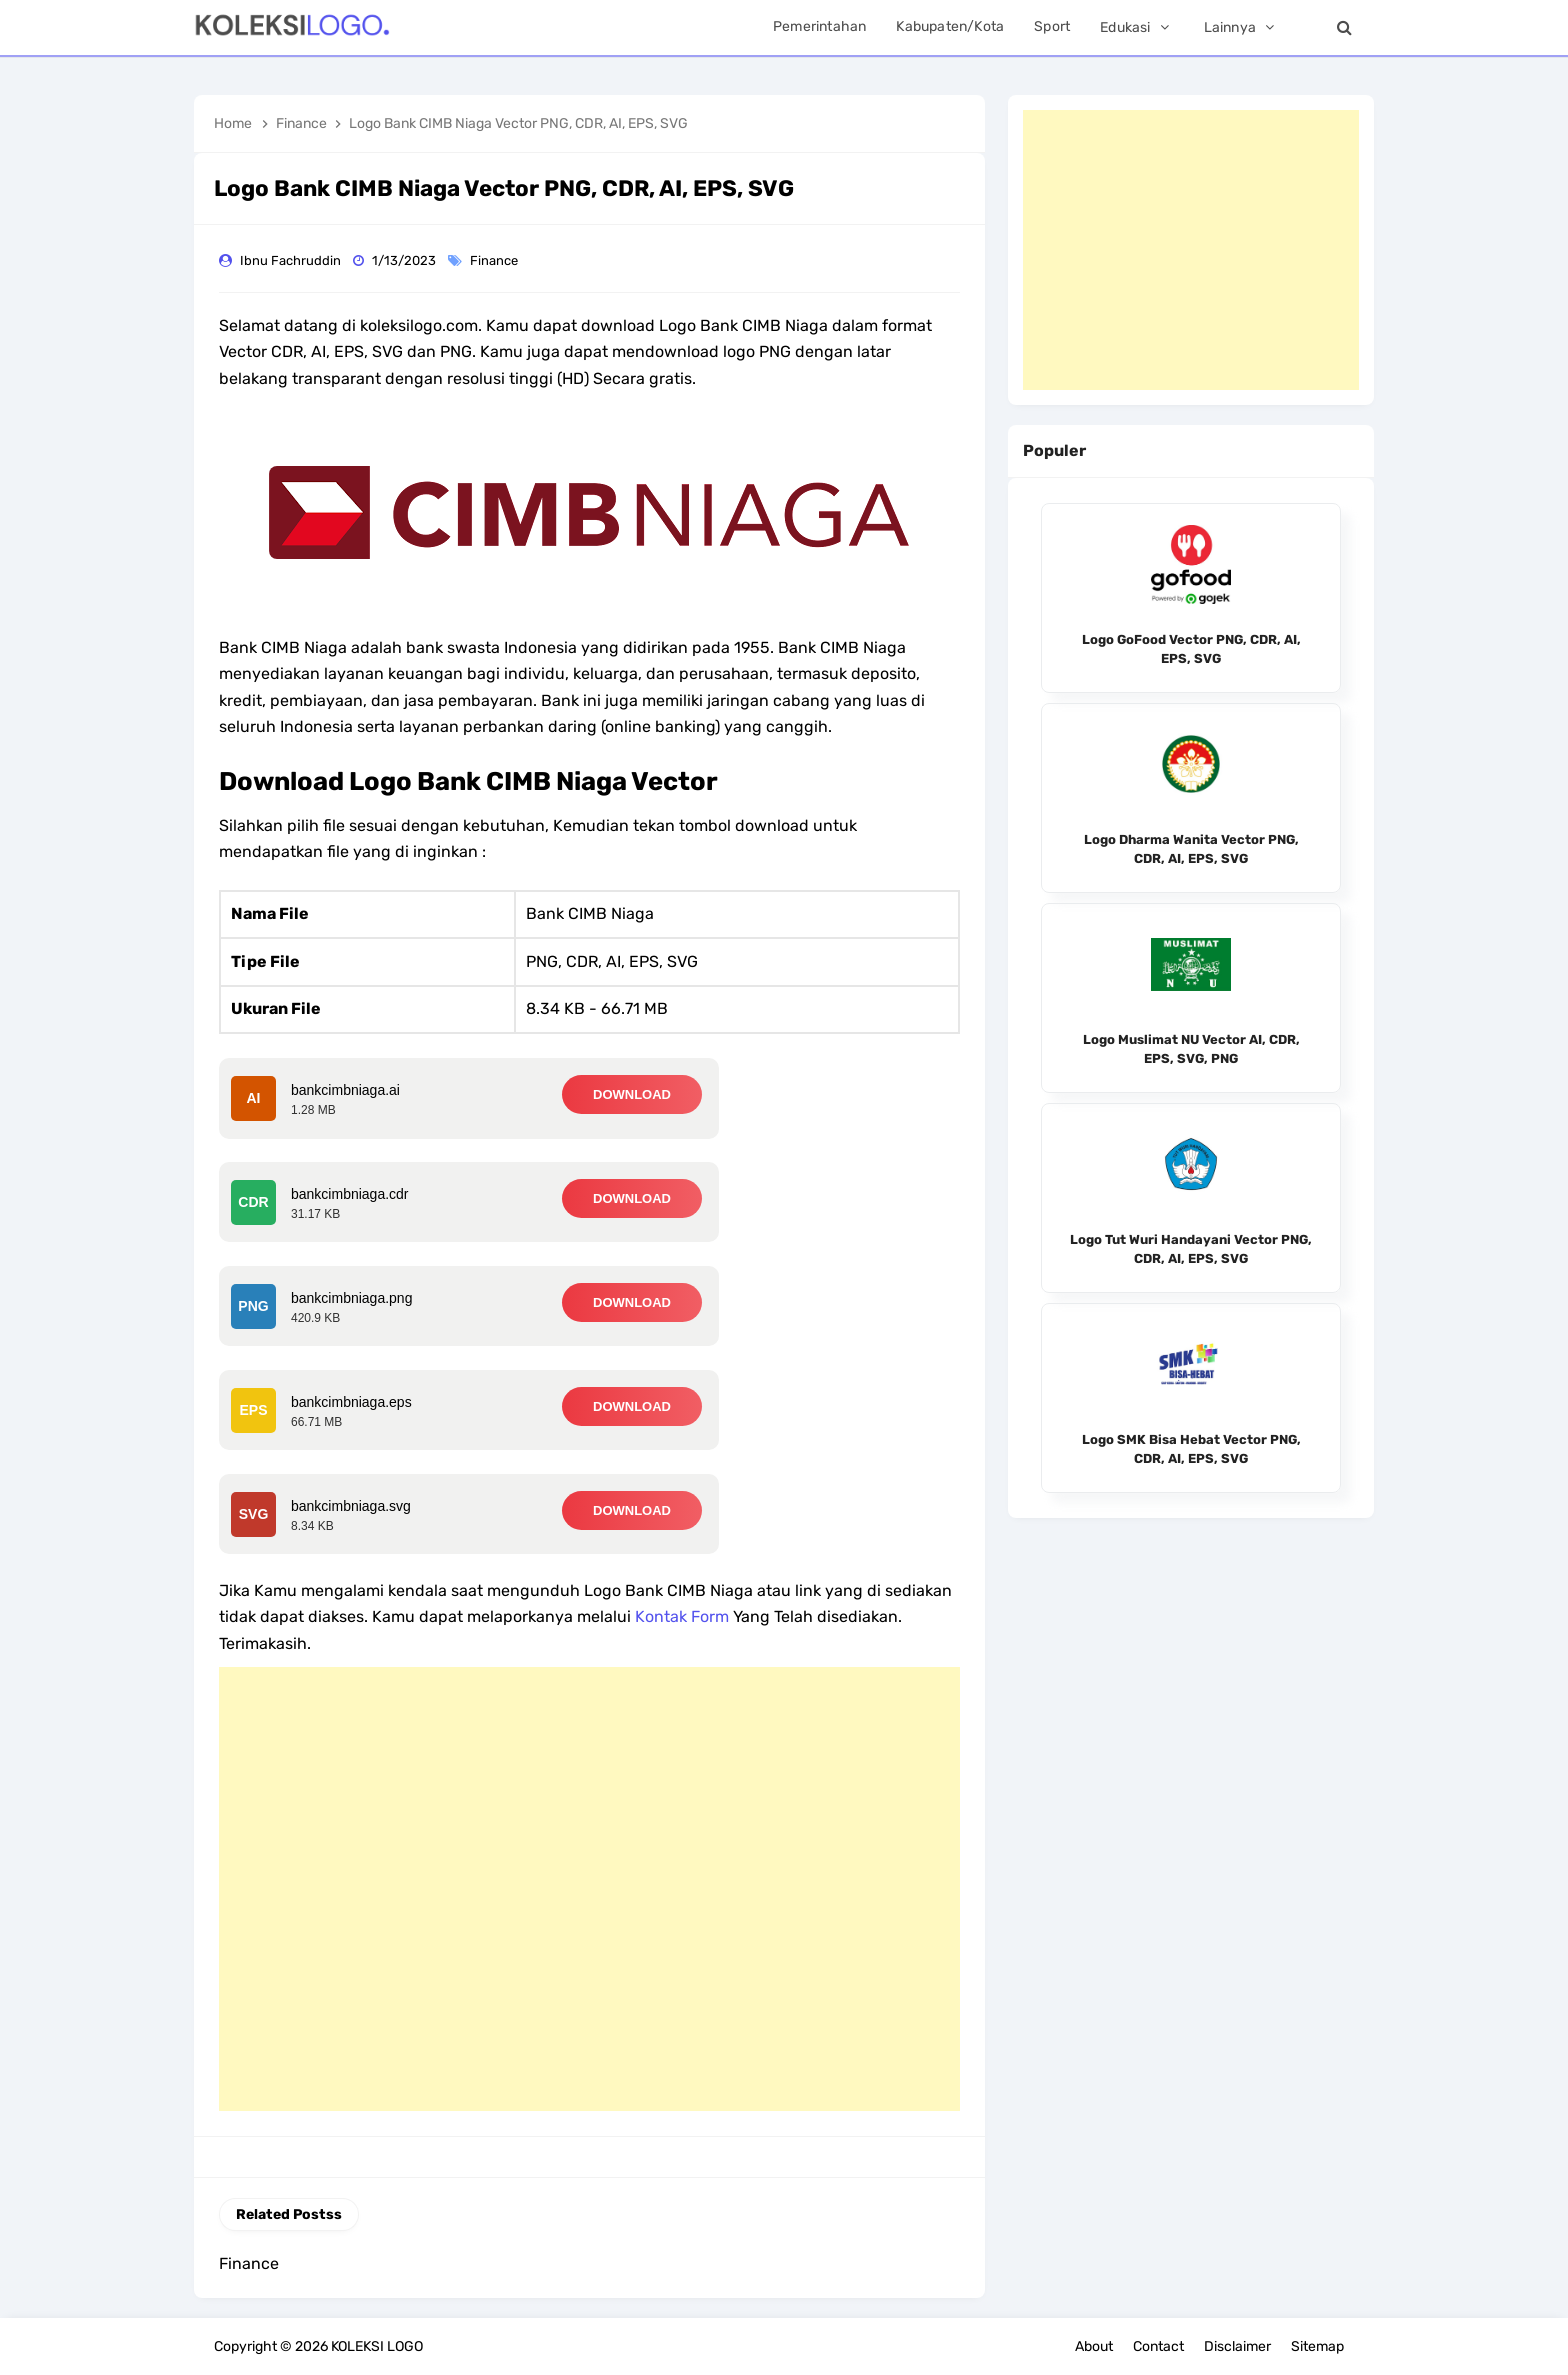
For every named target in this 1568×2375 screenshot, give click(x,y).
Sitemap (1317, 2346)
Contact (1158, 2346)
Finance (495, 260)
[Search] (1344, 27)
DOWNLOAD (632, 1094)
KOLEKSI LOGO (377, 2346)
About (1094, 2346)
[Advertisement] (589, 1889)
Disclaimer (1237, 2346)
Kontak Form (682, 1616)
